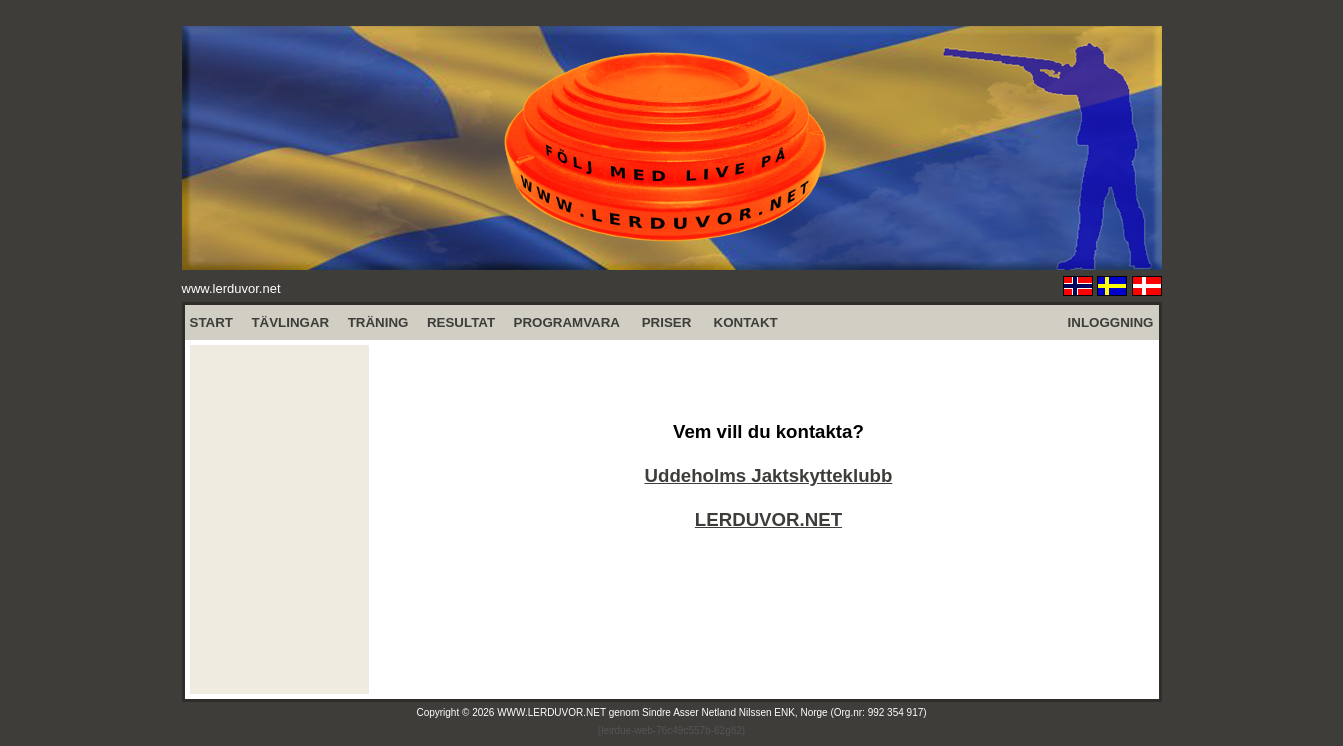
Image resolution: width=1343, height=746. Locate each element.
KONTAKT (746, 322)
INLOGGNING (1111, 322)
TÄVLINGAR (290, 322)
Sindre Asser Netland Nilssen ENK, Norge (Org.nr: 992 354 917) (784, 712)
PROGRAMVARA (567, 322)
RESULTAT (461, 322)
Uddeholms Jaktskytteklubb (769, 475)
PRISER (667, 322)
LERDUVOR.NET (768, 519)
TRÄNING (378, 322)
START (211, 322)
